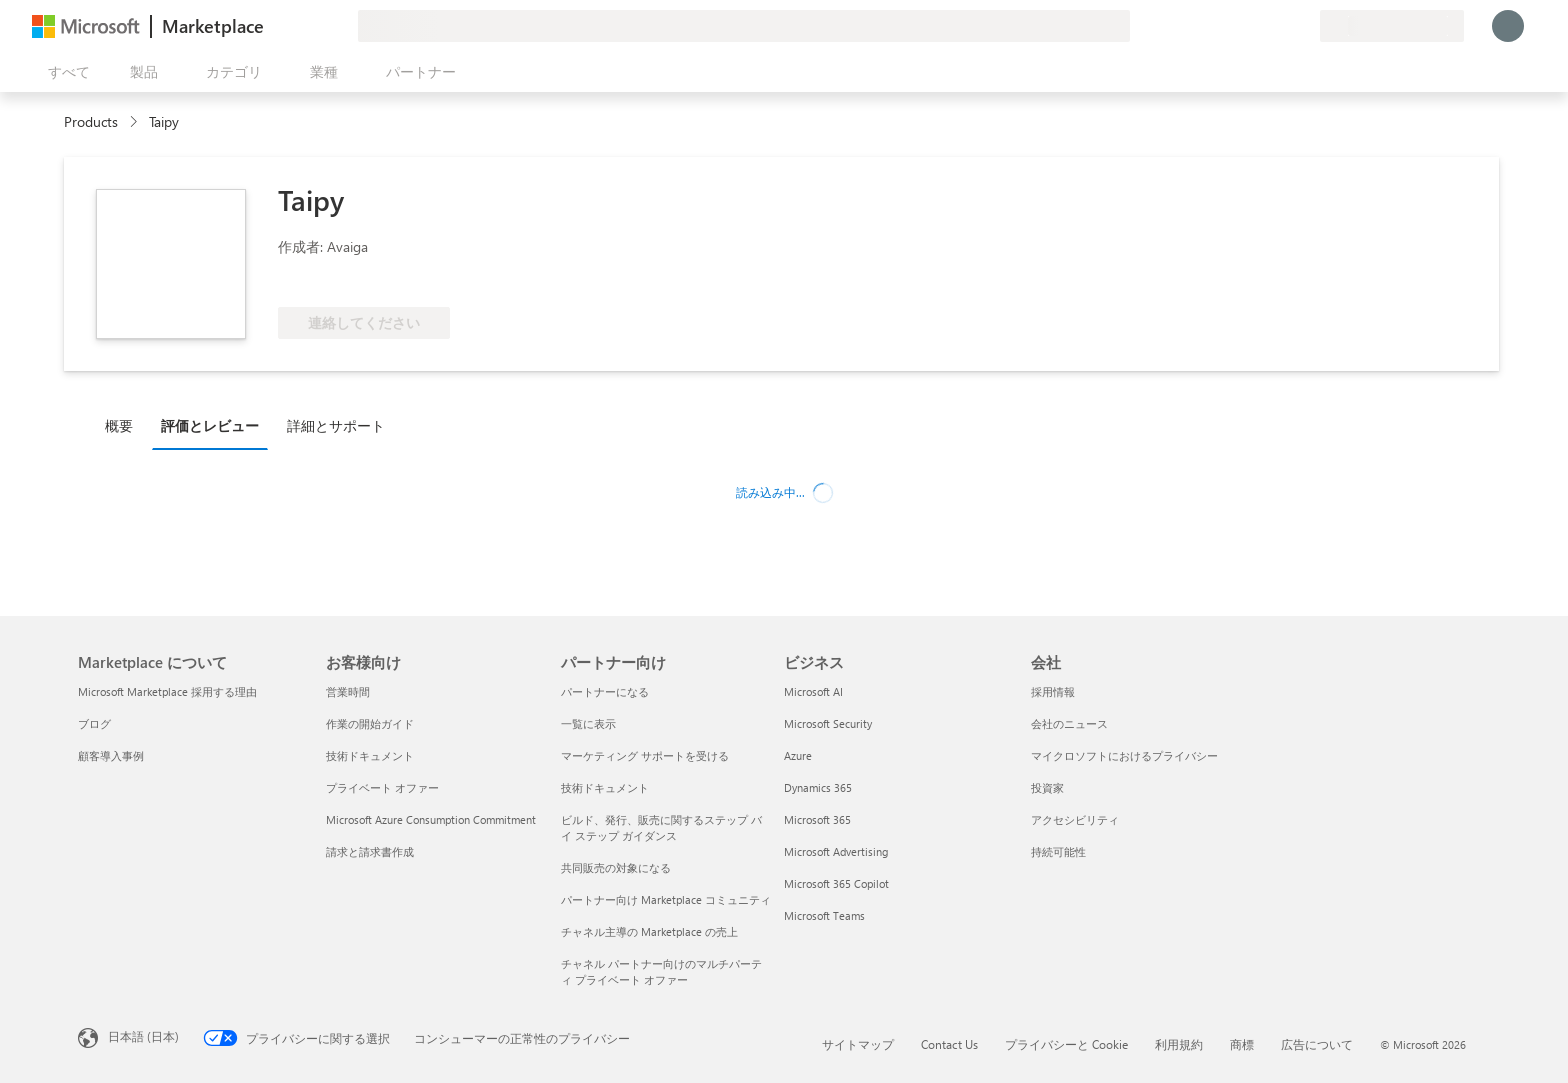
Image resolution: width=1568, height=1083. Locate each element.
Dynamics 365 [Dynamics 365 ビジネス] (818, 787)
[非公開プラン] (1304, 26)
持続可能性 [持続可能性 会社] (1058, 851)
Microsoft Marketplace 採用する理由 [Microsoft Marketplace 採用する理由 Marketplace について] (167, 691)
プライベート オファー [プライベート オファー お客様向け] (382, 787)
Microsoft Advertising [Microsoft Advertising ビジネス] (836, 851)
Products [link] (91, 121)
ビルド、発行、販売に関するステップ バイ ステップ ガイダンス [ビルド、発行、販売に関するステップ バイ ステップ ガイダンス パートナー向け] (661, 827)
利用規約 (1179, 1044)
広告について (1317, 1044)
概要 (119, 425)
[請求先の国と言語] (1392, 26)
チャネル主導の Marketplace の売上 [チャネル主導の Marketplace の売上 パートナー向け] (649, 931)
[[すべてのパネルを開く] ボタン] (65, 72)
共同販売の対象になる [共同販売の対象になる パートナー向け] (616, 867)
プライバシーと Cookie (1066, 1044)
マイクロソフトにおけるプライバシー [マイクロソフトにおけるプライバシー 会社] (1124, 755)
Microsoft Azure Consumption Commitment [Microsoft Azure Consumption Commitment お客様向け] (431, 819)
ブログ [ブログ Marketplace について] (94, 723)
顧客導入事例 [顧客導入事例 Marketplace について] (111, 755)
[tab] (124, 425)
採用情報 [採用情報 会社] (1053, 691)
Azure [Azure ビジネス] (798, 755)
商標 (1242, 1044)
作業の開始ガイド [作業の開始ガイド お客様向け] (370, 723)
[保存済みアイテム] (1280, 26)
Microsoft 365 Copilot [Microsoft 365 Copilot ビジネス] (836, 883)
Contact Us (949, 1044)
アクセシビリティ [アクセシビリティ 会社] (1075, 819)
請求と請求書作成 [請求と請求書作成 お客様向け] (370, 851)
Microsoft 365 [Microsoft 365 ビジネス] (817, 819)
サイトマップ (858, 1044)
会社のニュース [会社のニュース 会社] (1069, 723)
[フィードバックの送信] (1232, 26)
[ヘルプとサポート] (1256, 26)
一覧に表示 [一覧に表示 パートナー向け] (588, 723)
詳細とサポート (336, 425)
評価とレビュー (210, 425)
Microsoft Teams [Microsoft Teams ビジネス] (824, 915)
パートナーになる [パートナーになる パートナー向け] (605, 691)
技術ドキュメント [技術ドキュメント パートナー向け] (605, 787)
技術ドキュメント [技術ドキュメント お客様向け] (370, 755)
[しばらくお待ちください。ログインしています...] (1508, 26)
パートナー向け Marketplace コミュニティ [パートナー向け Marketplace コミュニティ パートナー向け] (666, 899)
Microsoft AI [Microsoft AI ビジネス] (813, 691)
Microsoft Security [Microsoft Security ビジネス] (828, 723)
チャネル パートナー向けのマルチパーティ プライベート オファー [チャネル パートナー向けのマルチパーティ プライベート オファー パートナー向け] (661, 971)
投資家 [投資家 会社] (1047, 787)
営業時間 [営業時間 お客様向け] (348, 691)
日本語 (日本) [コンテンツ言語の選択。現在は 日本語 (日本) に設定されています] (143, 1036)
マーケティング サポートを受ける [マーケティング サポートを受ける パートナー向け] (645, 755)
